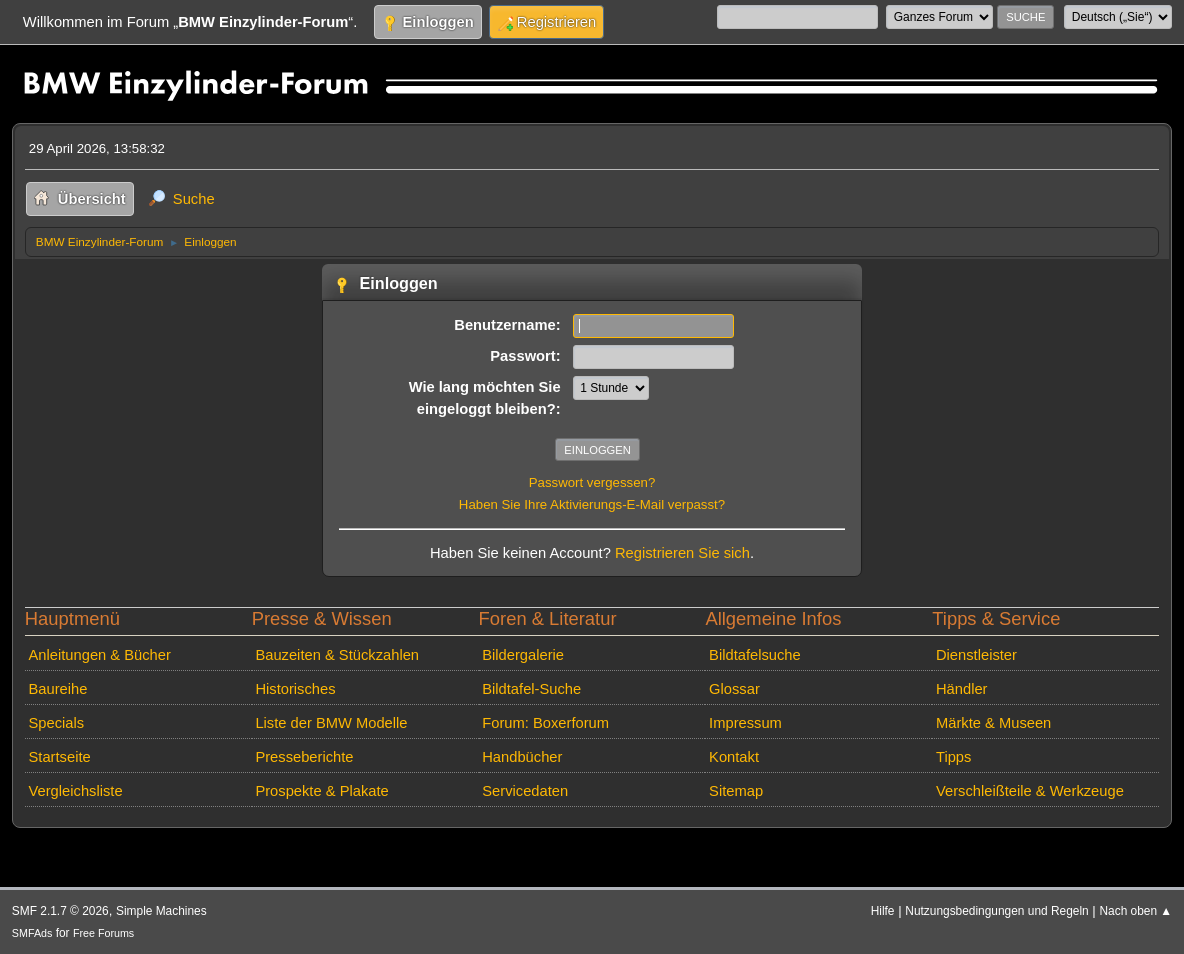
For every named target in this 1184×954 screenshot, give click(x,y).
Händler (962, 689)
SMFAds (32, 933)
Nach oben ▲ (1135, 911)
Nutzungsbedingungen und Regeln (996, 911)
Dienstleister (976, 655)
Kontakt (734, 757)
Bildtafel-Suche (531, 689)
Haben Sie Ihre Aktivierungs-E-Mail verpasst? (592, 504)
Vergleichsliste (76, 791)
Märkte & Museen (993, 723)
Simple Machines (161, 911)
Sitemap (736, 791)
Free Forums (103, 933)
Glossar (734, 689)
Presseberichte (304, 757)
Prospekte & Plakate (321, 791)
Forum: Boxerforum (545, 723)
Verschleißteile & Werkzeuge (1030, 791)
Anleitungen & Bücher (100, 655)
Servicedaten (525, 791)
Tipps (953, 757)
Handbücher (522, 757)
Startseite (60, 757)
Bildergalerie (523, 655)
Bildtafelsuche (755, 655)
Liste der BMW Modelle (331, 723)
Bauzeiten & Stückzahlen (337, 655)
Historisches (295, 689)
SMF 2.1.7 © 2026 (60, 911)
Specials (57, 723)
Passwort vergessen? (592, 482)
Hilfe (883, 911)
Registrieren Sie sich (682, 553)
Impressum (745, 723)
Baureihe (58, 689)
